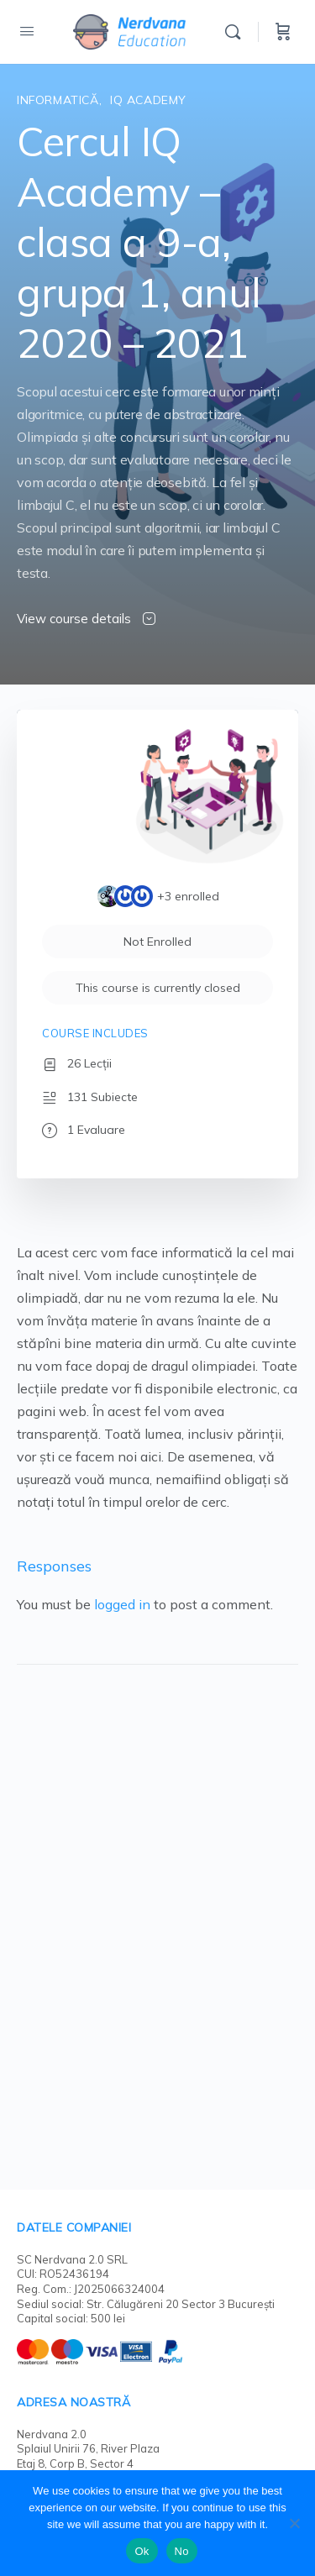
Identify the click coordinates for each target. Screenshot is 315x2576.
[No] (294, 2523)
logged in (122, 1604)
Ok (141, 2551)
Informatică (58, 100)
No (182, 2551)
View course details (86, 619)
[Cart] (283, 32)
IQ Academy (148, 100)
